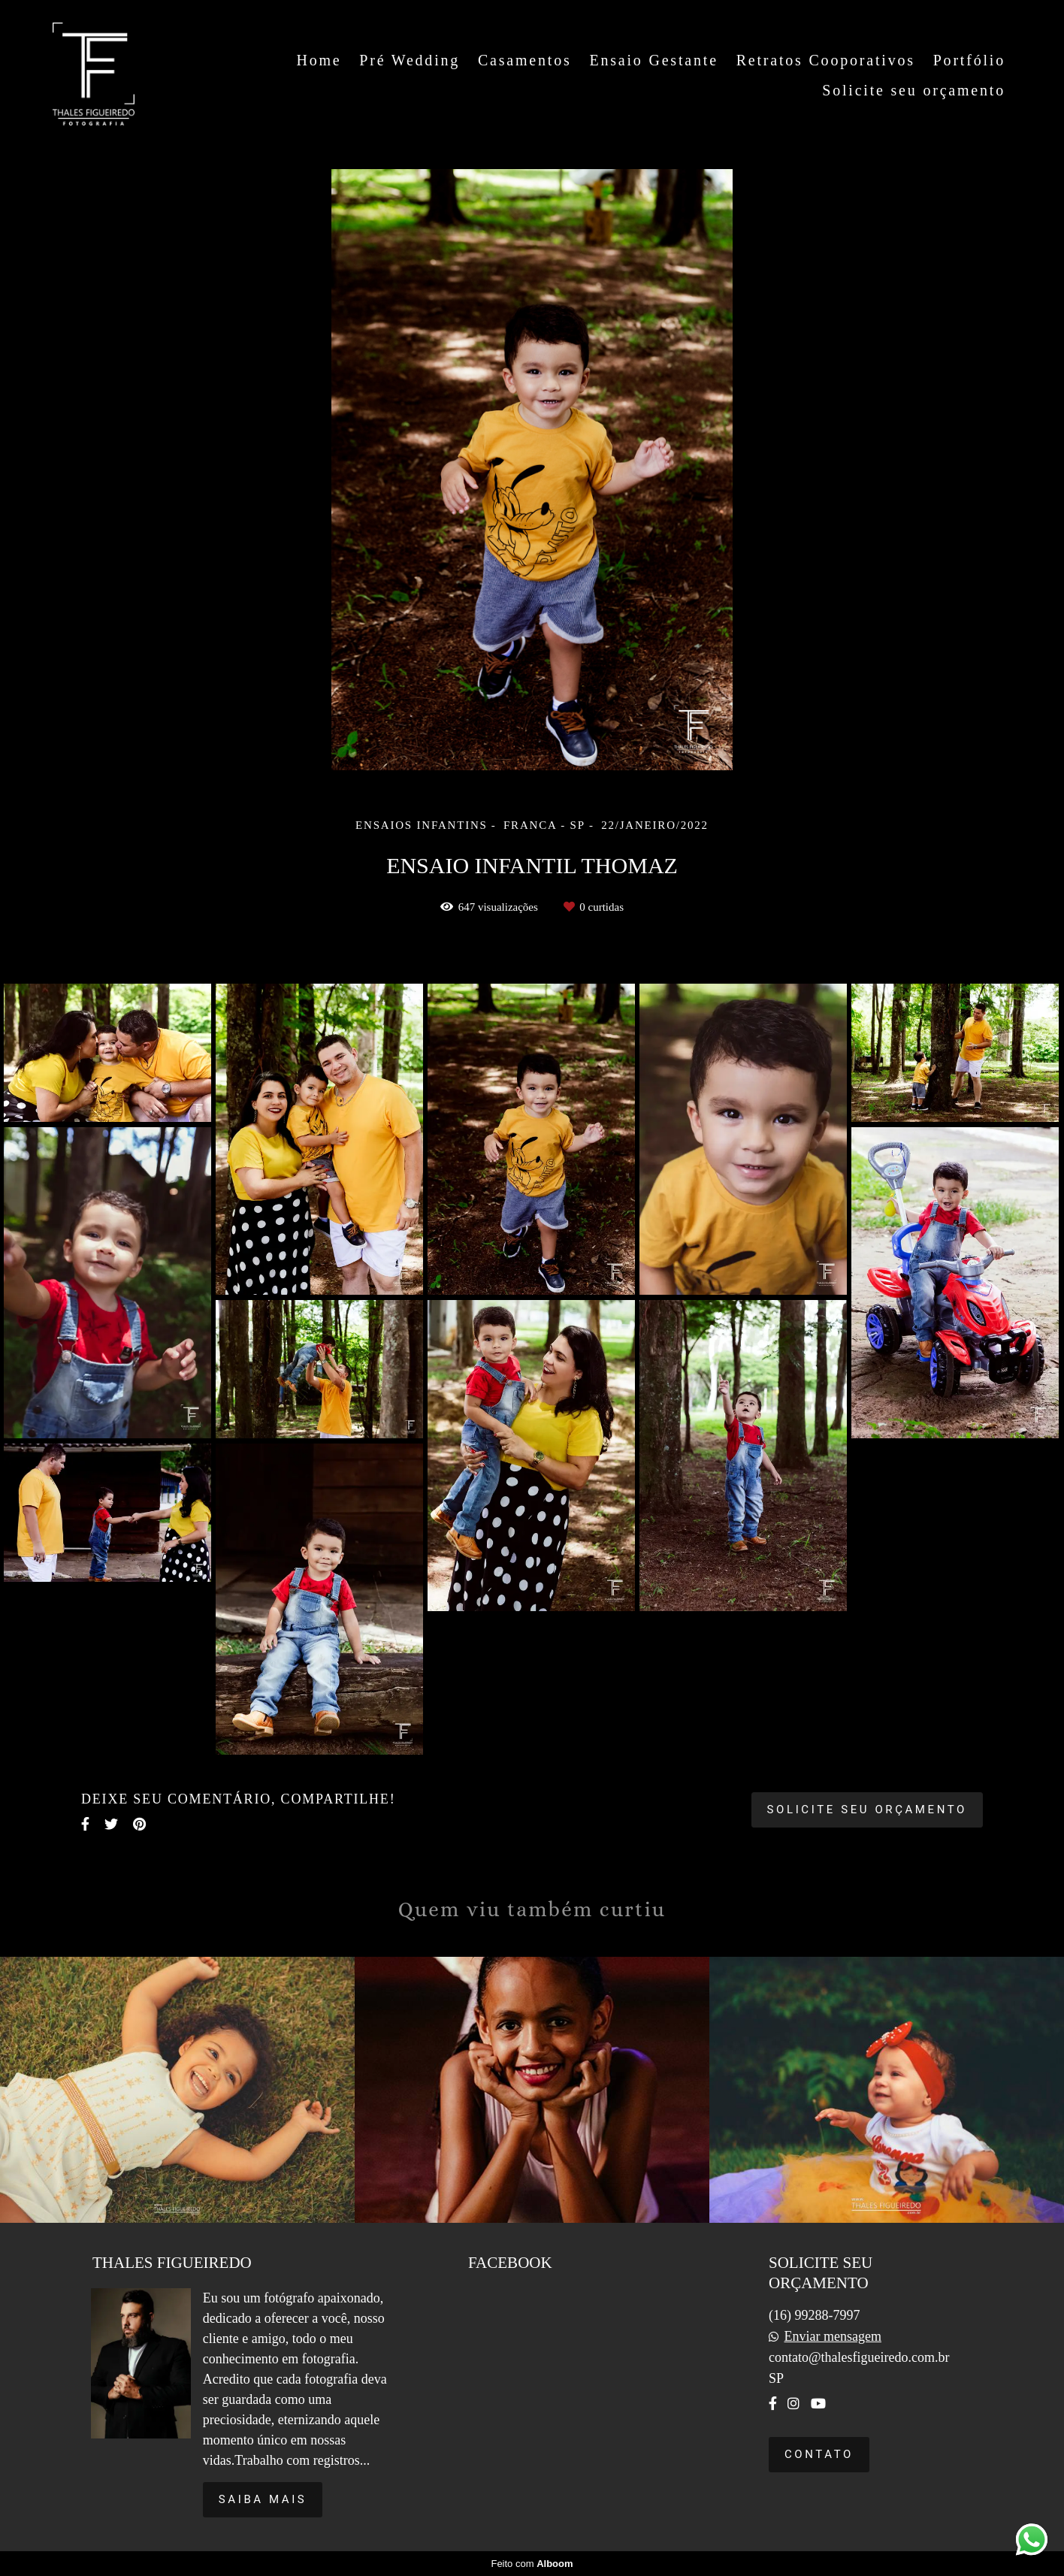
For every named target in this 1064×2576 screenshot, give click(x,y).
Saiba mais (263, 2499)
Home (318, 60)
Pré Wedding (409, 60)
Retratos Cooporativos (825, 60)
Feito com (532, 2563)
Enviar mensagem (832, 2336)
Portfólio (969, 60)
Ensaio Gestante (653, 60)
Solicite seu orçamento (913, 90)
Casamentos (525, 60)
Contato (819, 2454)
